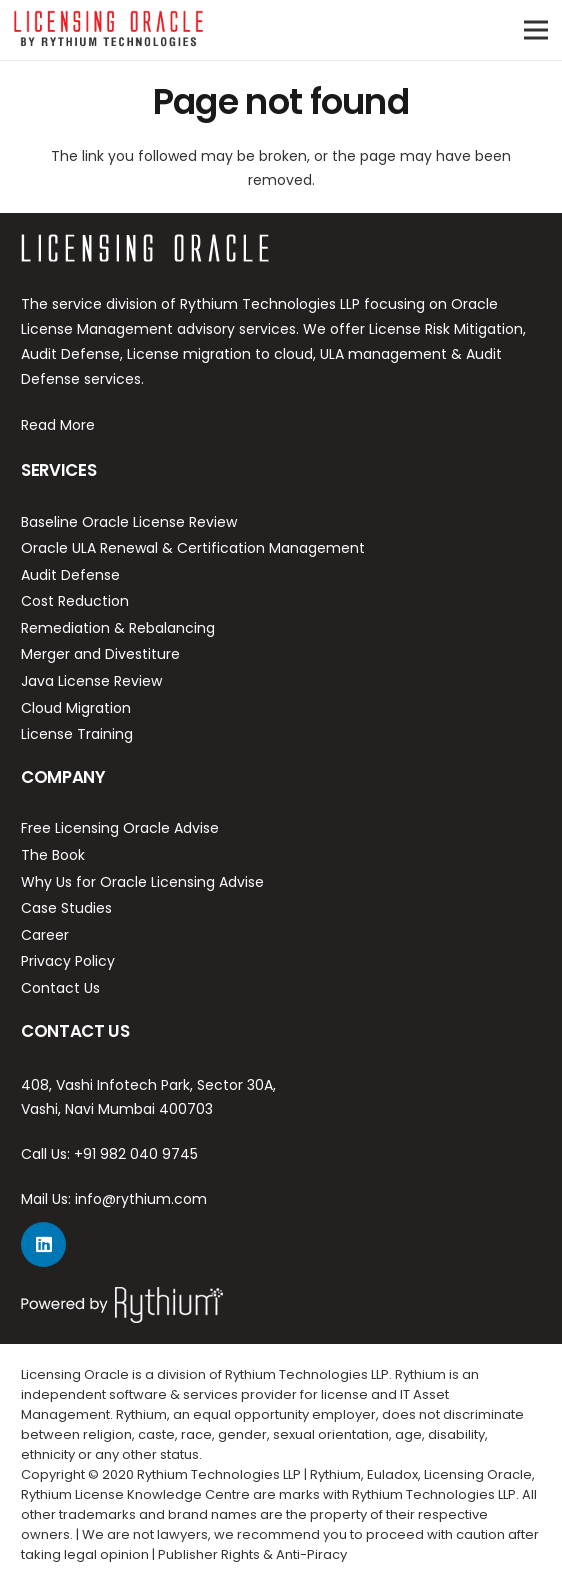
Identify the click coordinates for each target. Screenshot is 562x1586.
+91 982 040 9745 (136, 1154)
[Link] (108, 30)
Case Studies (66, 908)
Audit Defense (70, 575)
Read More (58, 425)
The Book (53, 855)
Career (45, 935)
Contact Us (60, 988)
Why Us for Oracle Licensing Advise (142, 882)
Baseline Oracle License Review (129, 522)
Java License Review (91, 681)
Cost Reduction (75, 601)
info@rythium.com (141, 1199)
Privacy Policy (68, 961)
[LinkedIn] (43, 1244)
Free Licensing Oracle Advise (120, 828)
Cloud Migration (76, 708)
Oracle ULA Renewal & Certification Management (193, 548)
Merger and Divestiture (100, 654)
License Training (77, 734)
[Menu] (536, 30)
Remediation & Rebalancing (118, 628)
